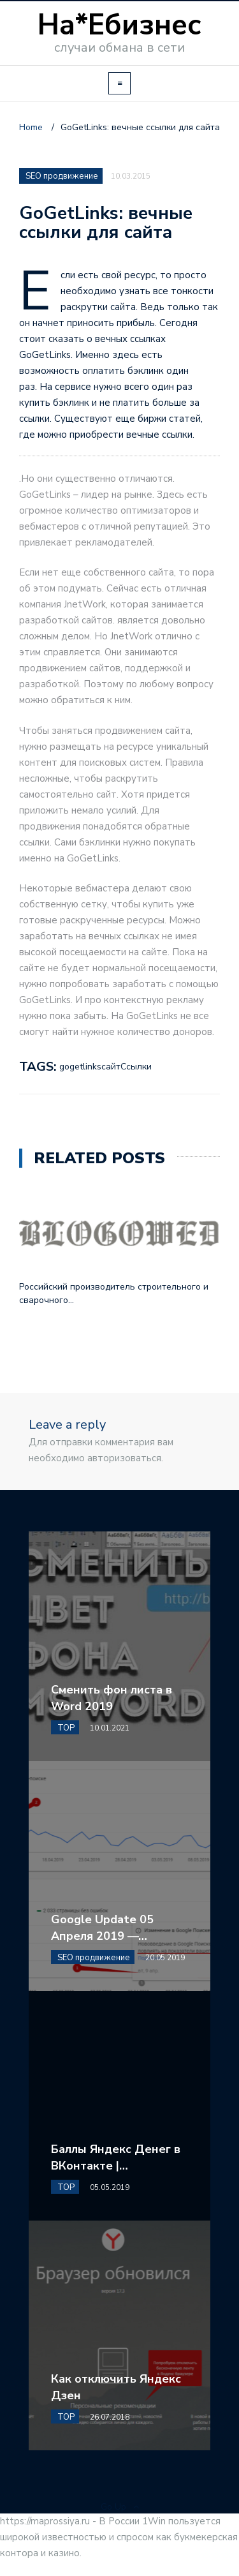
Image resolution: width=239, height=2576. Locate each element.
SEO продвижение (61, 176)
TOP (66, 1728)
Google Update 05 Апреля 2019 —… (102, 1928)
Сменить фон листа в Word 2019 (111, 1698)
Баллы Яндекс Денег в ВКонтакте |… (115, 2157)
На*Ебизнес (119, 25)
